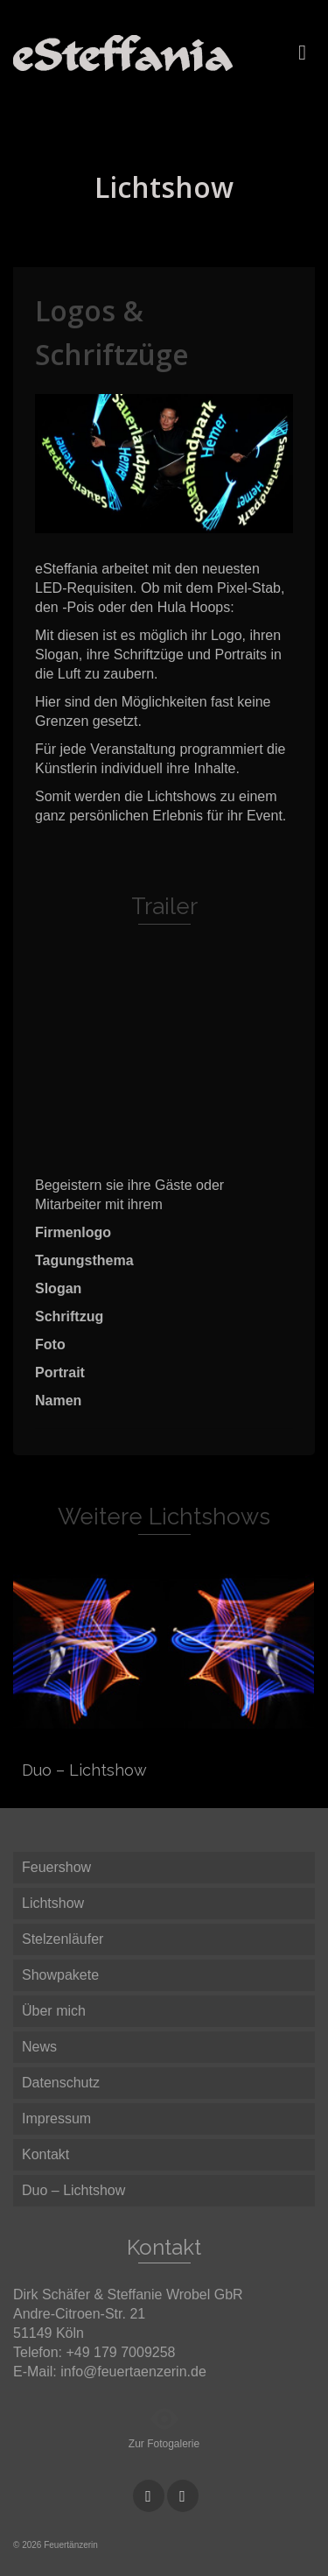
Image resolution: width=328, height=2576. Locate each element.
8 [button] (196, 501)
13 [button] (143, 524)
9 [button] (217, 501)
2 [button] (70, 501)
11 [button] (259, 501)
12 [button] (280, 501)
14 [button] (164, 524)
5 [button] (133, 501)
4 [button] (112, 501)
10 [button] (238, 501)
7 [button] (175, 501)
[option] (164, 463)
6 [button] (154, 501)
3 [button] (91, 501)
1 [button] (49, 501)
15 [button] (185, 524)
